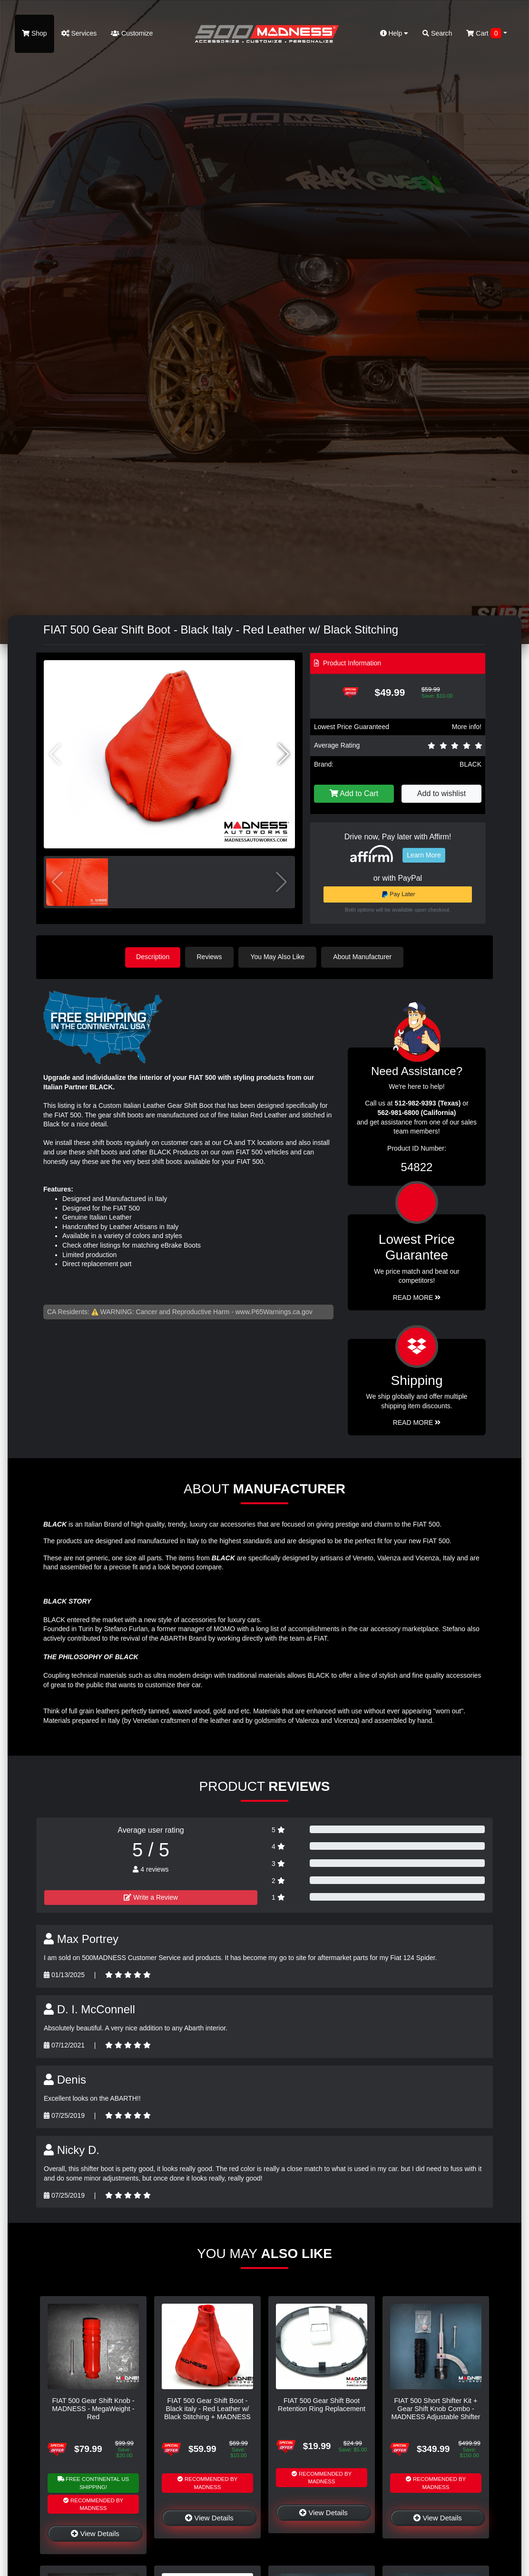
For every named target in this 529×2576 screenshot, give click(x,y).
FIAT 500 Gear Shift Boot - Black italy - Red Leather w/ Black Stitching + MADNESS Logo (207, 2412)
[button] (283, 754)
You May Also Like (279, 957)
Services (79, 33)
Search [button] (437, 33)
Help (394, 33)
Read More (417, 1297)
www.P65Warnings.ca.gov (274, 1311)
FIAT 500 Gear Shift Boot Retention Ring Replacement (321, 2404)
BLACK (470, 764)
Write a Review (151, 1897)
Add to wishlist (441, 793)
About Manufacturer (363, 957)
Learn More (424, 855)
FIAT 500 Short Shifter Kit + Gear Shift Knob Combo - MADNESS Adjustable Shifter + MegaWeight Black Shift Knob (435, 2416)
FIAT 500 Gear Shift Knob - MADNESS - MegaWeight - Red (93, 2408)
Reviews (210, 957)
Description (152, 957)
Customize (132, 33)
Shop (34, 33)
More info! (466, 727)
